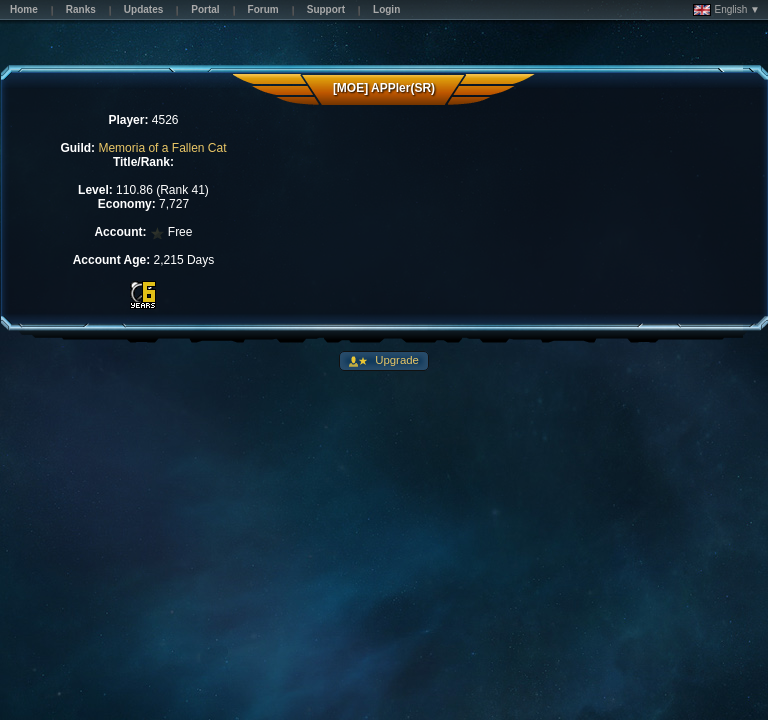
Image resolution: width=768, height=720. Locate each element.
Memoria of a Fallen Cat (162, 148)
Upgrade (395, 360)
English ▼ (726, 10)
